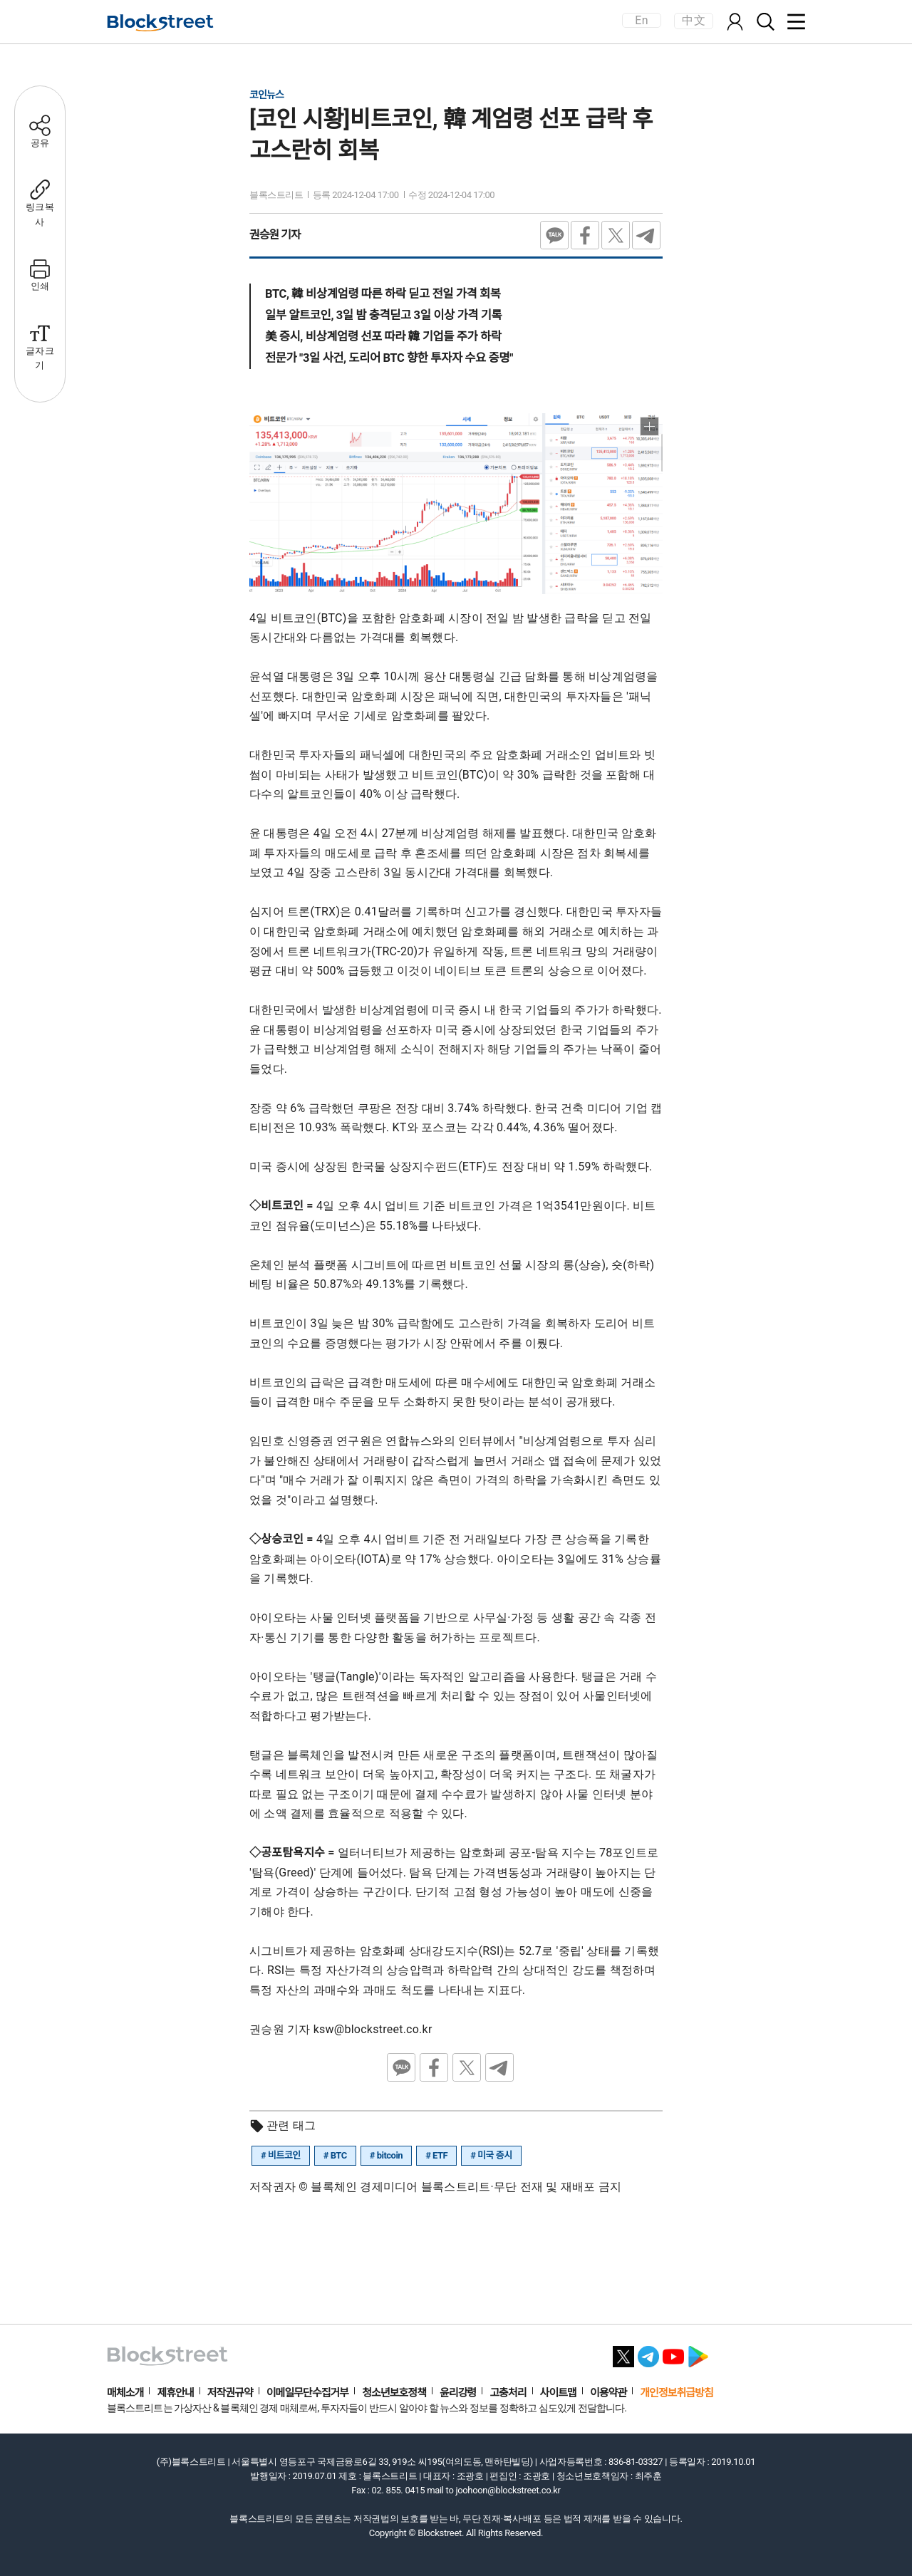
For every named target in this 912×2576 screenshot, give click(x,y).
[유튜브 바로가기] (673, 2352)
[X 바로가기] (623, 2352)
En (641, 20)
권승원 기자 (274, 235)
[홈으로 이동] (160, 22)
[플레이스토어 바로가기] (698, 2352)
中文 (693, 20)
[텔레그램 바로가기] (648, 2352)
